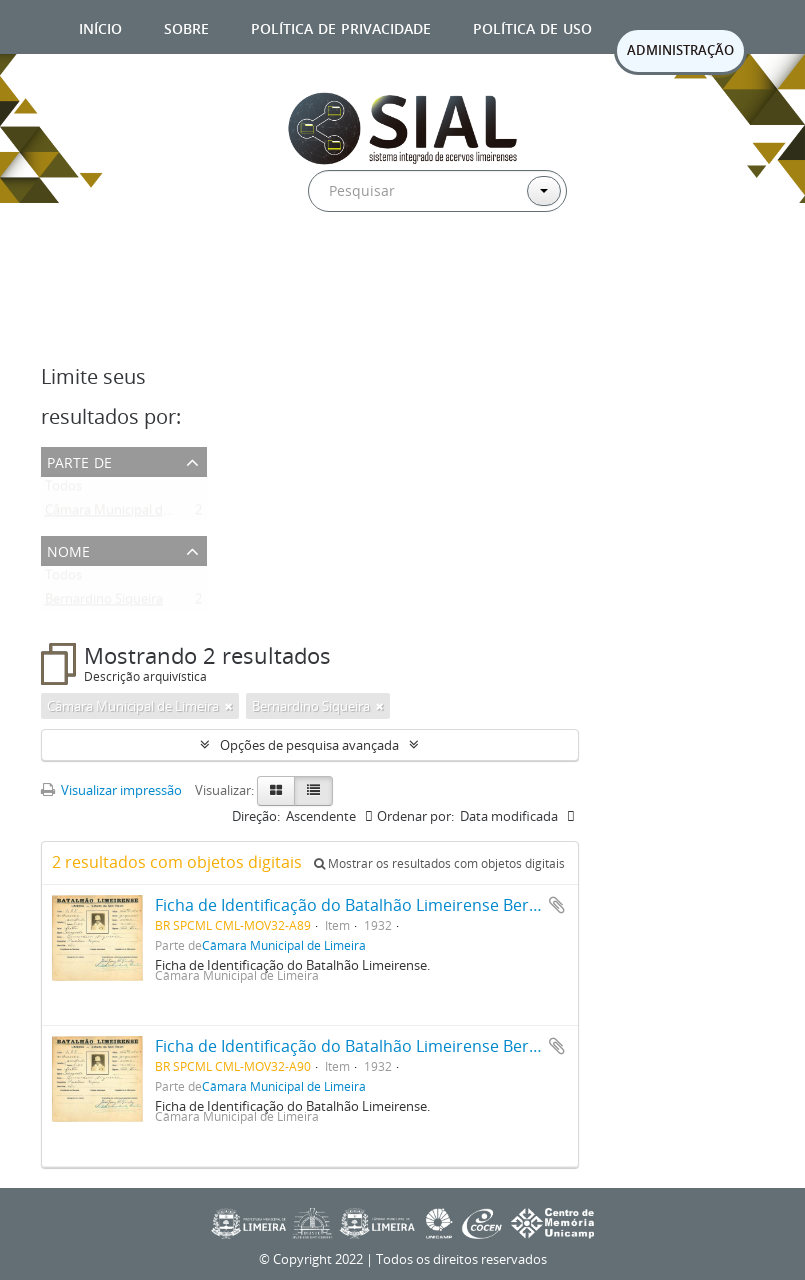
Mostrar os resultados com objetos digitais (439, 863)
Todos (63, 490)
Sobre (186, 26)
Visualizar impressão (111, 790)
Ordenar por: (415, 816)
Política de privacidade (341, 26)
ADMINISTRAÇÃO (680, 50)
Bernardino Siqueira (104, 603)
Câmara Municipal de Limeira (131, 514)
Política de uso (532, 26)
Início (100, 26)
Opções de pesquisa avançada (309, 745)
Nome (68, 549)
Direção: (256, 816)
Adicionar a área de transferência (557, 905)
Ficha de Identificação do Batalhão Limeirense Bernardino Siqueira (405, 905)
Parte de (79, 460)
